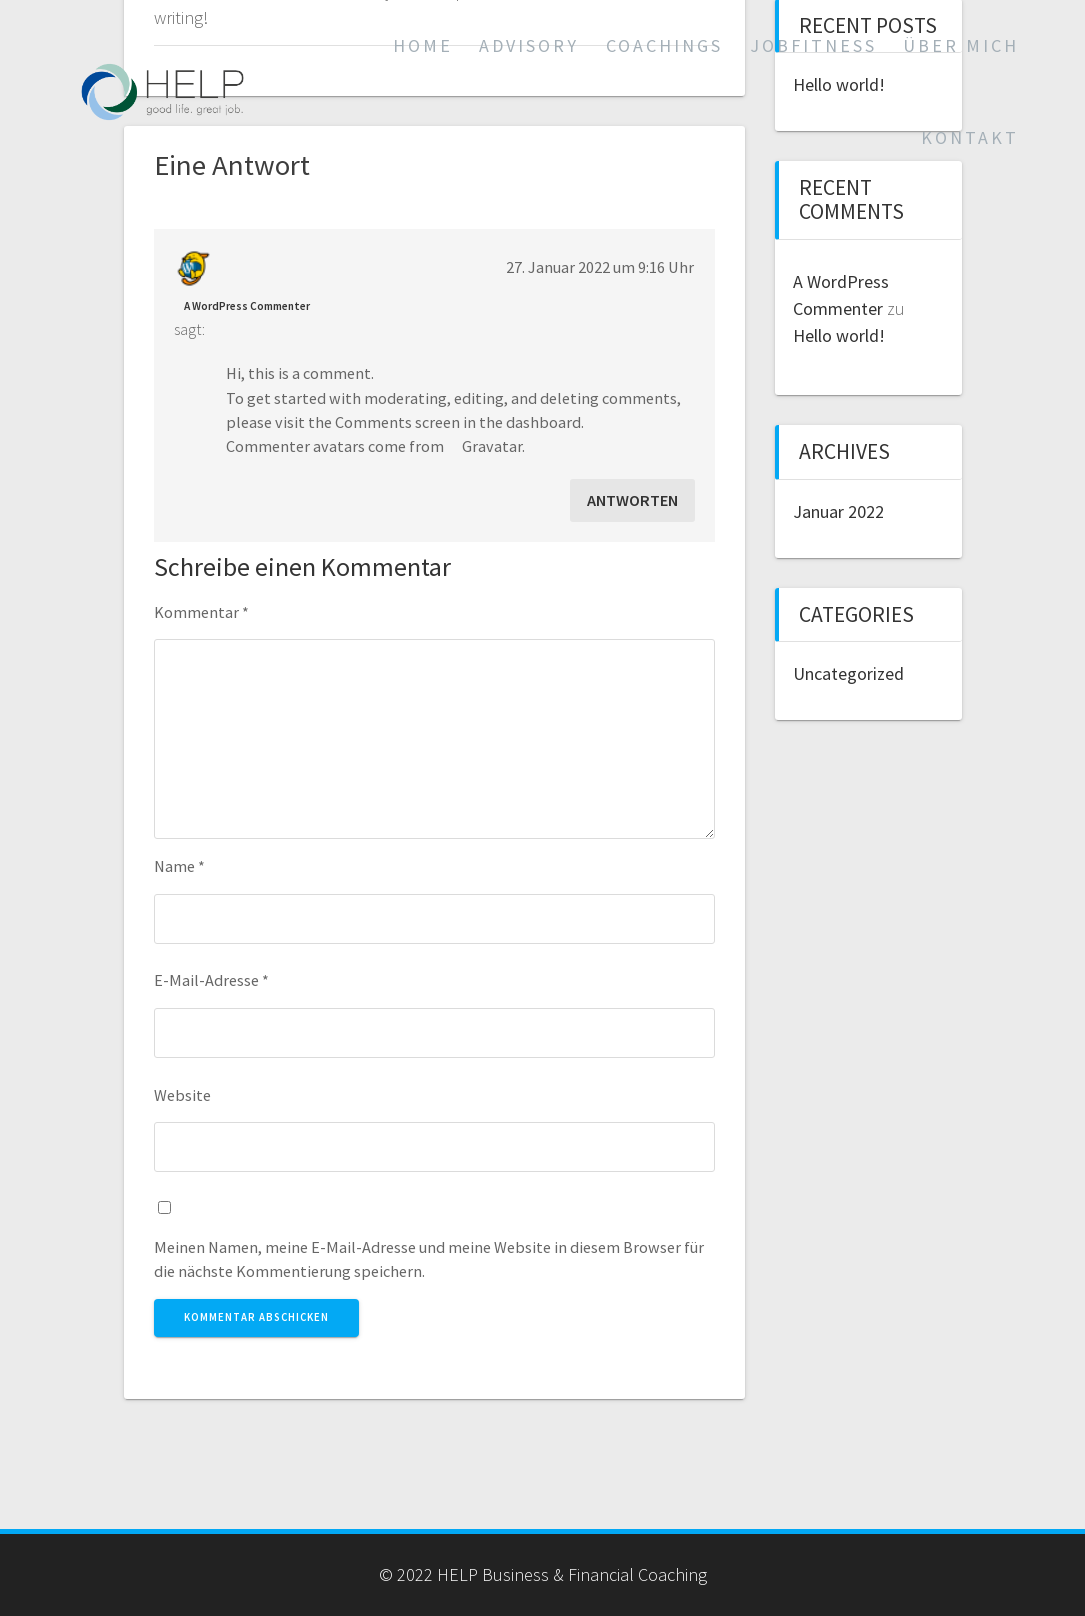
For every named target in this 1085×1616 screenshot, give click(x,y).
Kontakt (970, 137)
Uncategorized (848, 673)
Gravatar (492, 446)
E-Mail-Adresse (211, 980)
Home (423, 45)
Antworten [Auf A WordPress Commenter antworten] (632, 500)
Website (182, 1095)
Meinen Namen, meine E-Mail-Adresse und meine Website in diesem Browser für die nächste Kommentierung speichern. (429, 1259)
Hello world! (839, 335)
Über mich (961, 45)
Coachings (664, 45)
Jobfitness (813, 45)
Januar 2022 (838, 511)
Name (179, 866)
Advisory (529, 45)
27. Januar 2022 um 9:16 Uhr (600, 267)
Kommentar (201, 612)
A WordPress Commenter (247, 306)
